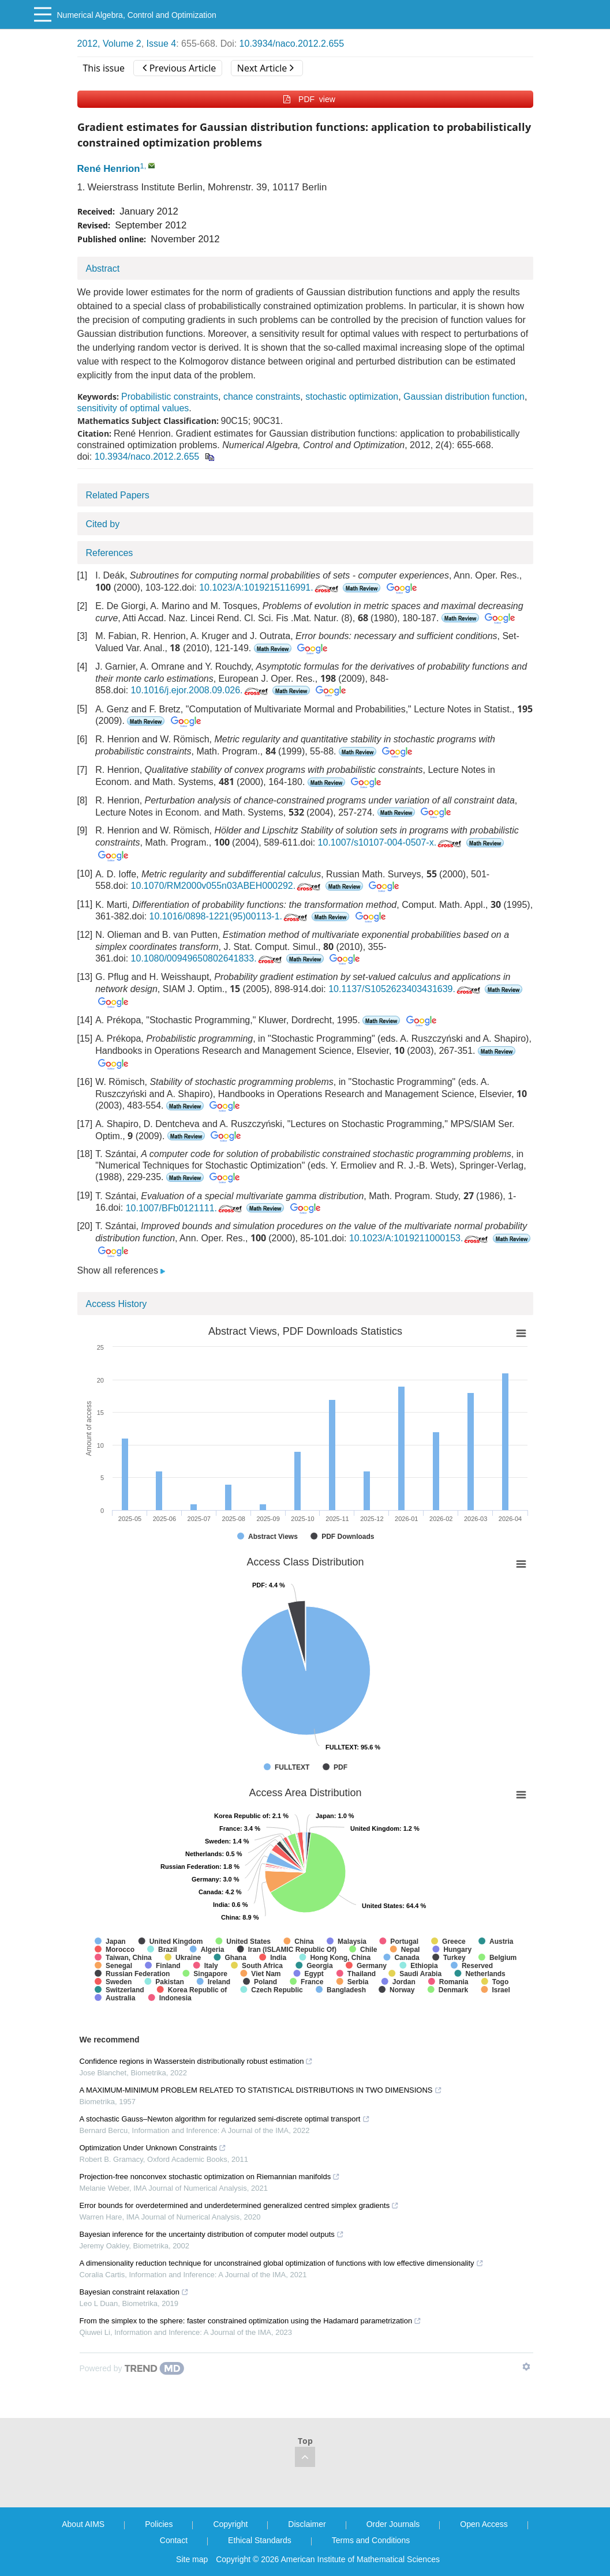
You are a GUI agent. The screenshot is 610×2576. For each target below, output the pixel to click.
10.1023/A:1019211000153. (420, 1238)
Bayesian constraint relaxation (134, 2292)
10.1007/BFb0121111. (185, 1208)
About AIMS (83, 2524)
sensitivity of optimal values (133, 408)
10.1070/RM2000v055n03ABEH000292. (227, 886)
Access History (116, 1304)
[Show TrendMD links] (526, 2366)
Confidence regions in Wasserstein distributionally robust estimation (196, 2061)
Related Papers (117, 495)
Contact (174, 2540)
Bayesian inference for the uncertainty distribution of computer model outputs (212, 2234)
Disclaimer (306, 2524)
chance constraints (261, 396)
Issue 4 (162, 43)
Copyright (230, 2524)
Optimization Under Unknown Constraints (153, 2147)
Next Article (265, 68)
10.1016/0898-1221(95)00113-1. (229, 916)
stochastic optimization (351, 396)
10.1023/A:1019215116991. (269, 587)
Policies (159, 2524)
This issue (104, 68)
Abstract (103, 268)
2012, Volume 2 (109, 43)
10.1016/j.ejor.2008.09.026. (200, 690)
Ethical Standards (259, 2540)
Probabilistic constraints (169, 396)
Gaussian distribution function (464, 396)
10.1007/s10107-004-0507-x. (391, 842)
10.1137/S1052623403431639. (405, 989)
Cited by (103, 524)
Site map (192, 2559)
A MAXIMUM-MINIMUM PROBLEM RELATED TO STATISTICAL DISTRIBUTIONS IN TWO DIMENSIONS (261, 2090)
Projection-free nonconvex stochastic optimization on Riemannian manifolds (210, 2176)
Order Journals (393, 2524)
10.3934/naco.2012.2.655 (292, 43)
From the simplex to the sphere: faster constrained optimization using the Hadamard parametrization (251, 2320)
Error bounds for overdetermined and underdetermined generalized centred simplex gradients (239, 2205)
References (109, 553)
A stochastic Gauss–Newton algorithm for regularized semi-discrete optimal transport (225, 2119)
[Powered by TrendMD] (132, 2368)
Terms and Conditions (371, 2540)
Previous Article (179, 68)
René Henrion (108, 168)
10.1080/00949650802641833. (207, 958)
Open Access (484, 2524)
